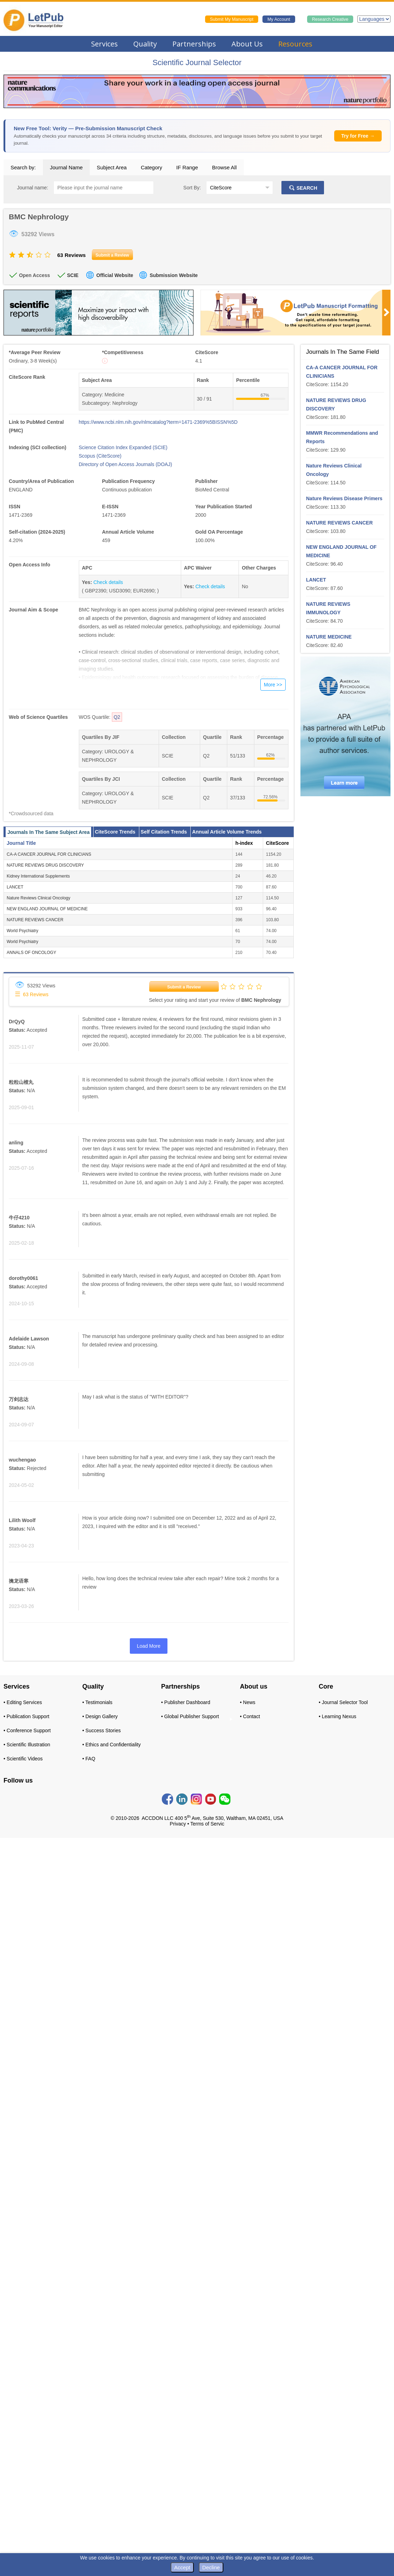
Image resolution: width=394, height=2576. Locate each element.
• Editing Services (23, 1702)
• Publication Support (26, 1716)
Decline (211, 2567)
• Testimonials (97, 1702)
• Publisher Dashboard (185, 1702)
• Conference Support (27, 1730)
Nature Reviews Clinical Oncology (38, 898)
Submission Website (174, 275)
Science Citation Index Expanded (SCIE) (123, 447)
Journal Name (66, 167)
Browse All (224, 167)
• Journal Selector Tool (343, 1702)
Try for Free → (358, 136)
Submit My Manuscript (232, 19)
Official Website (114, 275)
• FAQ (88, 1758)
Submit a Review (184, 987)
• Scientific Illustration (27, 1744)
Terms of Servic (207, 1824)
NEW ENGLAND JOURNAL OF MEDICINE (47, 908)
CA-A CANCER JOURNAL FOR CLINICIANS (49, 854)
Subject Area (112, 167)
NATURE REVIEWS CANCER (35, 919)
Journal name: (32, 187)
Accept (182, 2567)
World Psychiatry (22, 930)
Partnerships (194, 44)
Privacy (178, 1824)
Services (104, 44)
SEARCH (302, 188)
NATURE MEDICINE (329, 637)
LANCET (15, 887)
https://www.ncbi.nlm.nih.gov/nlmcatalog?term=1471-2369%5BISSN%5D (158, 422)
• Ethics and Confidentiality (111, 1744)
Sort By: (192, 187)
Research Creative (330, 19)
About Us (247, 44)
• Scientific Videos (23, 1758)
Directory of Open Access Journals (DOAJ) (125, 464)
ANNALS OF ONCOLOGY (31, 952)
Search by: (23, 167)
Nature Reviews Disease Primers (344, 498)
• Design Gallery (100, 1716)
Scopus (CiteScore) (100, 456)
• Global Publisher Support (190, 1716)
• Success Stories (101, 1730)
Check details (108, 582)
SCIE (72, 275)
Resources (295, 44)
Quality (145, 44)
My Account (278, 19)
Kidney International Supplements (38, 876)
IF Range (187, 167)
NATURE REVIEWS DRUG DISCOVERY (45, 865)
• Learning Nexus (337, 1716)
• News (247, 1702)
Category (151, 167)
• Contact (250, 1716)
